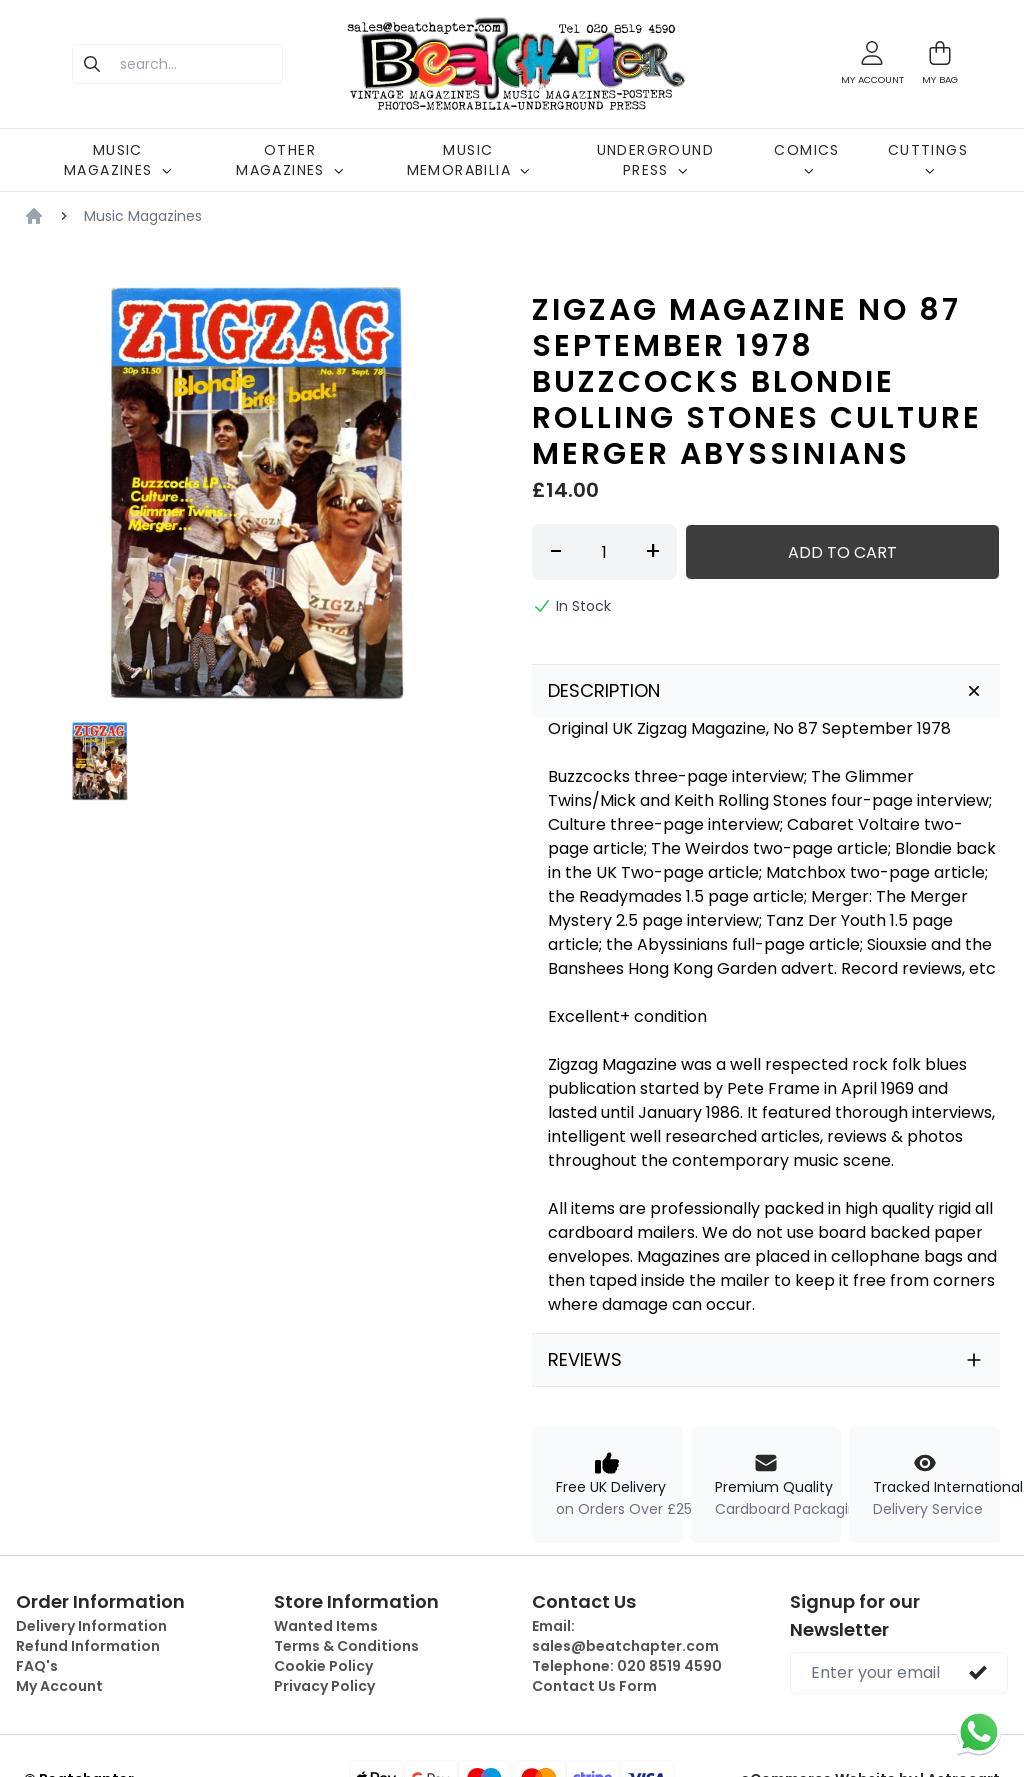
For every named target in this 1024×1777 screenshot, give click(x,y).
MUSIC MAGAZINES (118, 160)
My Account (59, 1686)
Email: (625, 1636)
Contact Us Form (594, 1686)
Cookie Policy (323, 1666)
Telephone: (627, 1666)
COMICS (806, 158)
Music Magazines (143, 216)
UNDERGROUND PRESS (655, 160)
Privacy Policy (324, 1686)
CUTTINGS (928, 158)
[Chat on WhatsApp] (979, 1732)
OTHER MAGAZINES (290, 160)
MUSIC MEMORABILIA (468, 160)
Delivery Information (91, 1626)
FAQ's (37, 1666)
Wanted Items (326, 1626)
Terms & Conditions (346, 1646)
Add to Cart (842, 552)
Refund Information (88, 1646)
